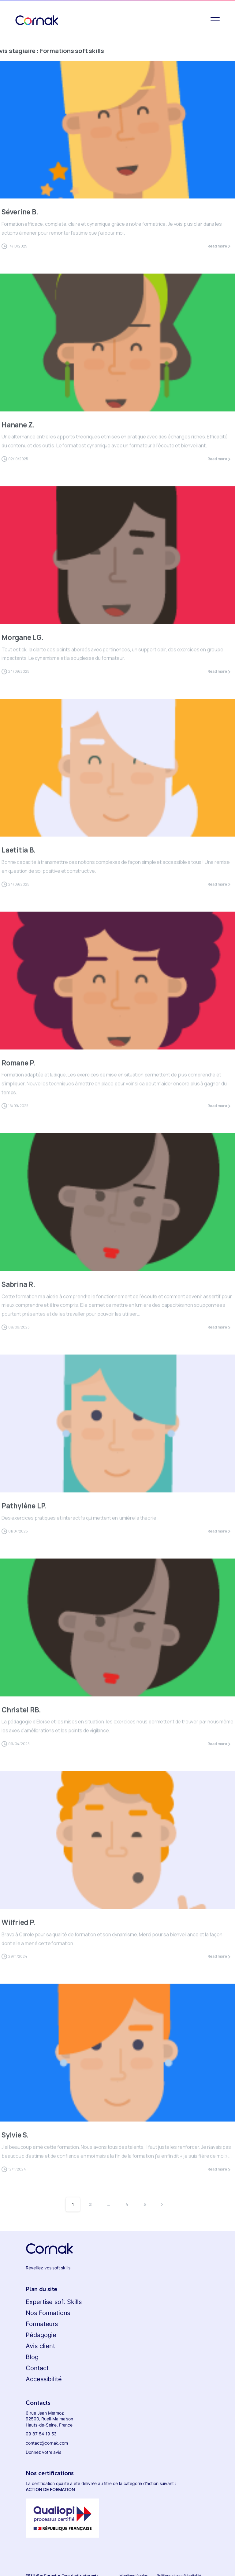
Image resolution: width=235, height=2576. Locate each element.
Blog (32, 2357)
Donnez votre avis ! (44, 2452)
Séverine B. (20, 212)
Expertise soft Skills (54, 2302)
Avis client (40, 2346)
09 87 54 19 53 (41, 2433)
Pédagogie (41, 2335)
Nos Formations (48, 2313)
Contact (37, 2368)
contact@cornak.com (47, 2443)
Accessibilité (44, 2379)
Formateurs (42, 2324)
